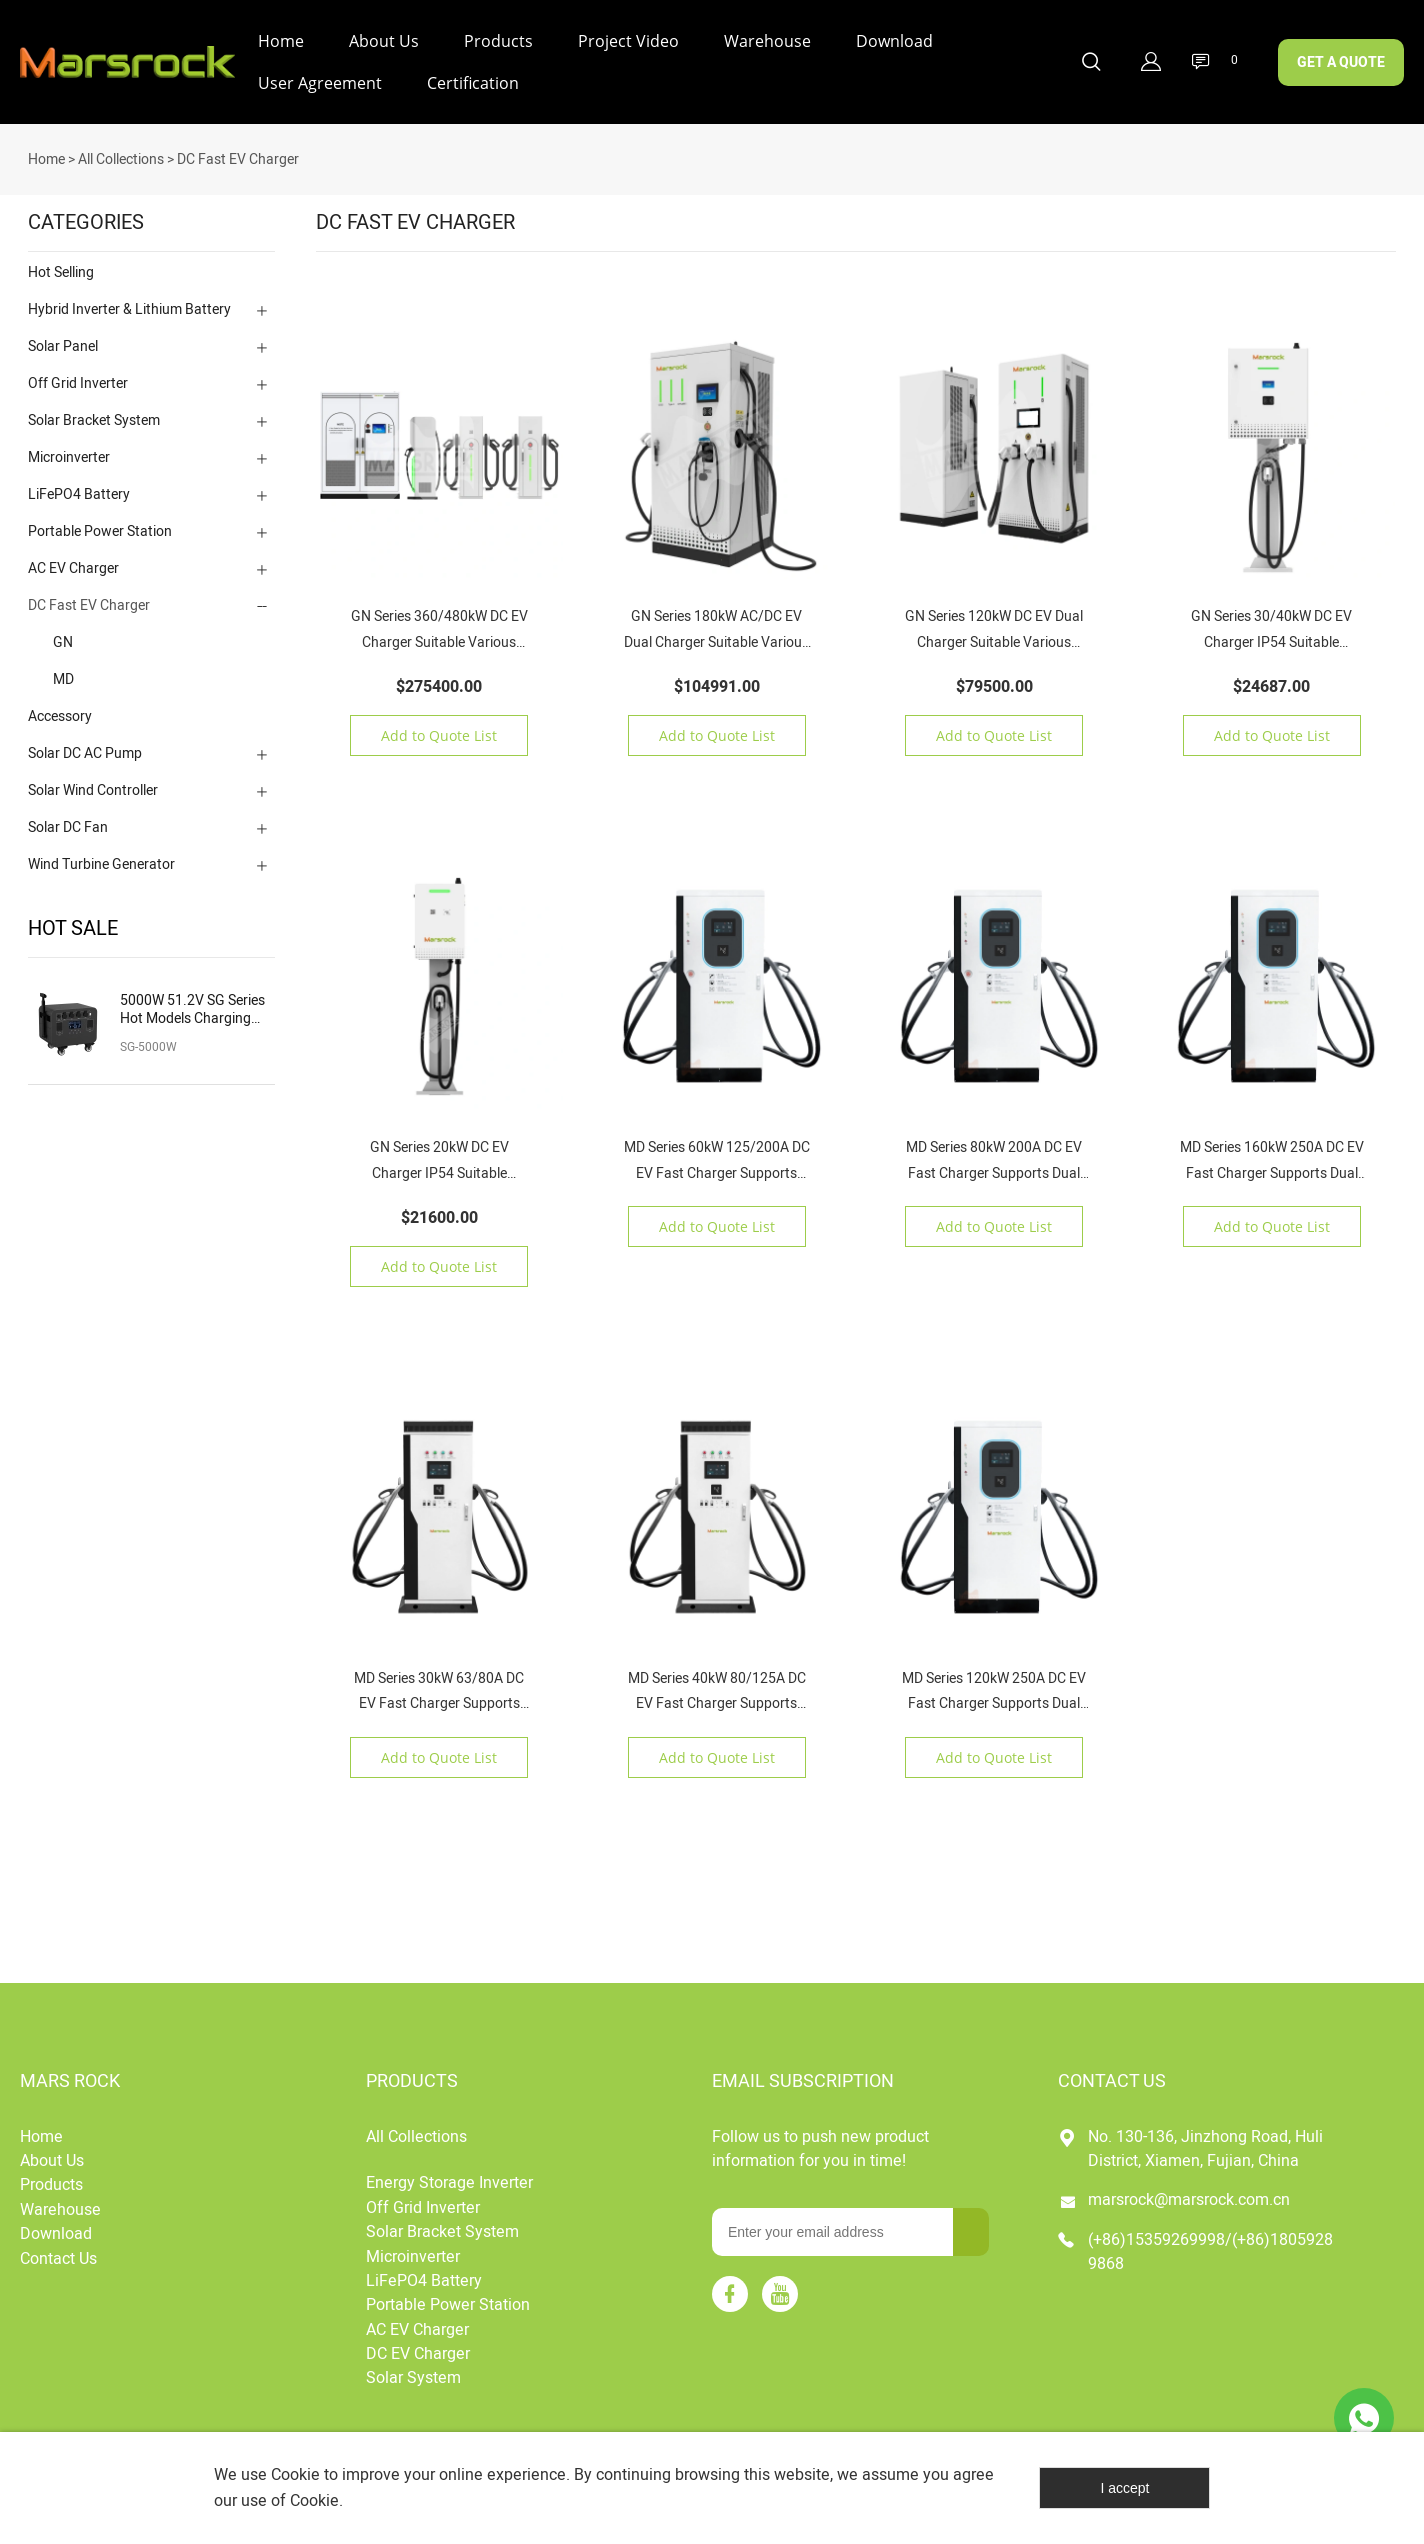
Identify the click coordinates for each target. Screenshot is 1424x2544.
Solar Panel (63, 338)
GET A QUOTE (1341, 62)
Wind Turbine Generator (101, 856)
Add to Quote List (439, 727)
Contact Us (58, 2251)
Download (894, 41)
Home (281, 41)
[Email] (832, 2224)
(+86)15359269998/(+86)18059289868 (1210, 2244)
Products (498, 41)
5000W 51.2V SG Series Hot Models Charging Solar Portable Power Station (192, 1002)
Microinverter (69, 449)
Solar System (413, 2370)
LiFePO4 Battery (79, 486)
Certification (473, 83)
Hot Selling (61, 264)
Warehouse (767, 41)
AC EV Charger (73, 560)
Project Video (628, 41)
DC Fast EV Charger (238, 151)
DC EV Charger (418, 2346)
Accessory (60, 708)
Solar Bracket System (94, 412)
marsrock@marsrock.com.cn (1189, 2192)
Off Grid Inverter (78, 375)
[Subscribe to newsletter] (971, 2224)
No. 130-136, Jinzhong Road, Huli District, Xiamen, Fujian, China (1205, 2141)
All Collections (121, 151)
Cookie (295, 2475)
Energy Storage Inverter (449, 2175)
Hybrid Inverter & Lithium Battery (129, 301)
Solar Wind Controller (93, 782)
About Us (384, 41)
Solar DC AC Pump (85, 745)
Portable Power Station (100, 523)
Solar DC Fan (68, 819)
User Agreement (320, 83)
